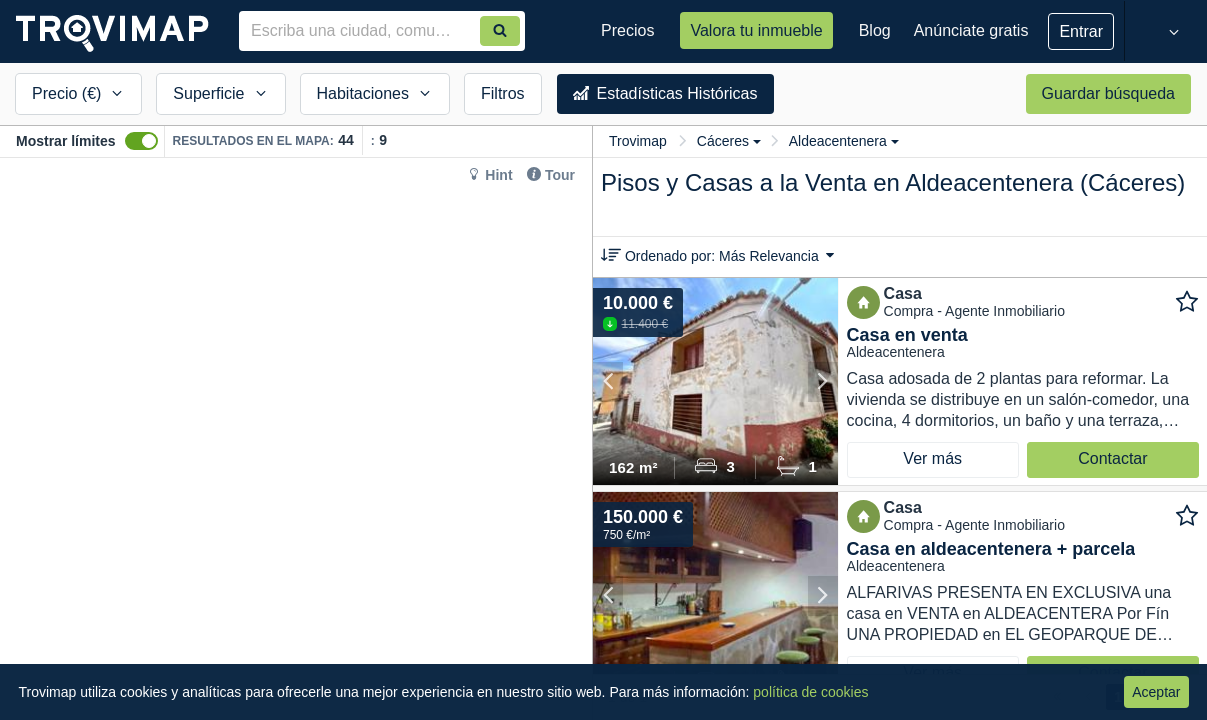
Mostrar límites (66, 141)
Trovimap (638, 141)
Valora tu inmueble (756, 30)
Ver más (932, 458)
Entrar (1081, 31)
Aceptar (1156, 692)
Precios (627, 30)
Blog (875, 30)
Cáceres (729, 141)
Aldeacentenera (844, 141)
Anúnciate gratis (971, 30)
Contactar (1112, 458)
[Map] (296, 439)
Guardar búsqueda (1108, 93)
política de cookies (810, 692)
